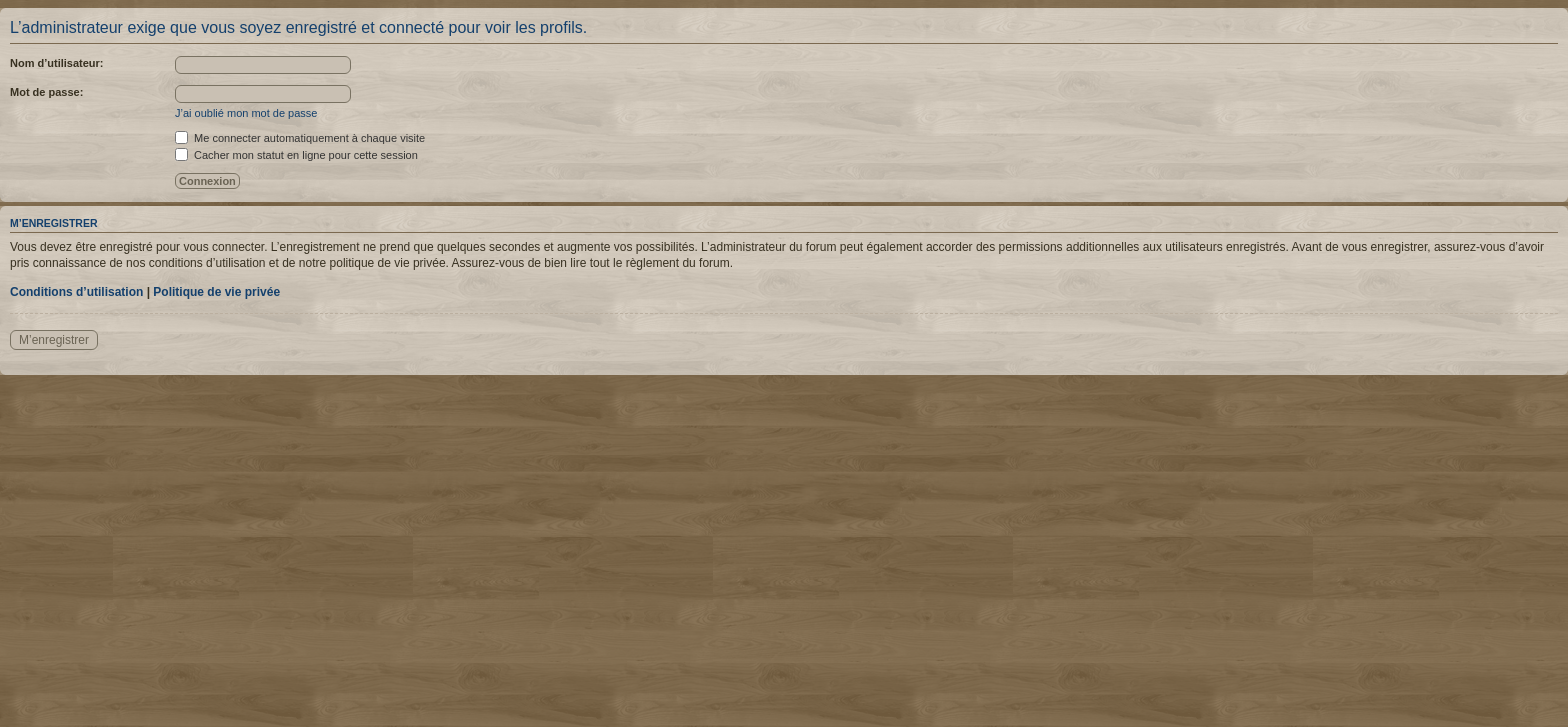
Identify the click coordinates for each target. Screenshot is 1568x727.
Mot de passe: (46, 92)
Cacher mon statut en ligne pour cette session (296, 155)
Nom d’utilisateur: (57, 63)
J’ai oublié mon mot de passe (246, 113)
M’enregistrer (54, 340)
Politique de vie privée (216, 292)
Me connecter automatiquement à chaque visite (300, 138)
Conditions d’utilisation (76, 292)
